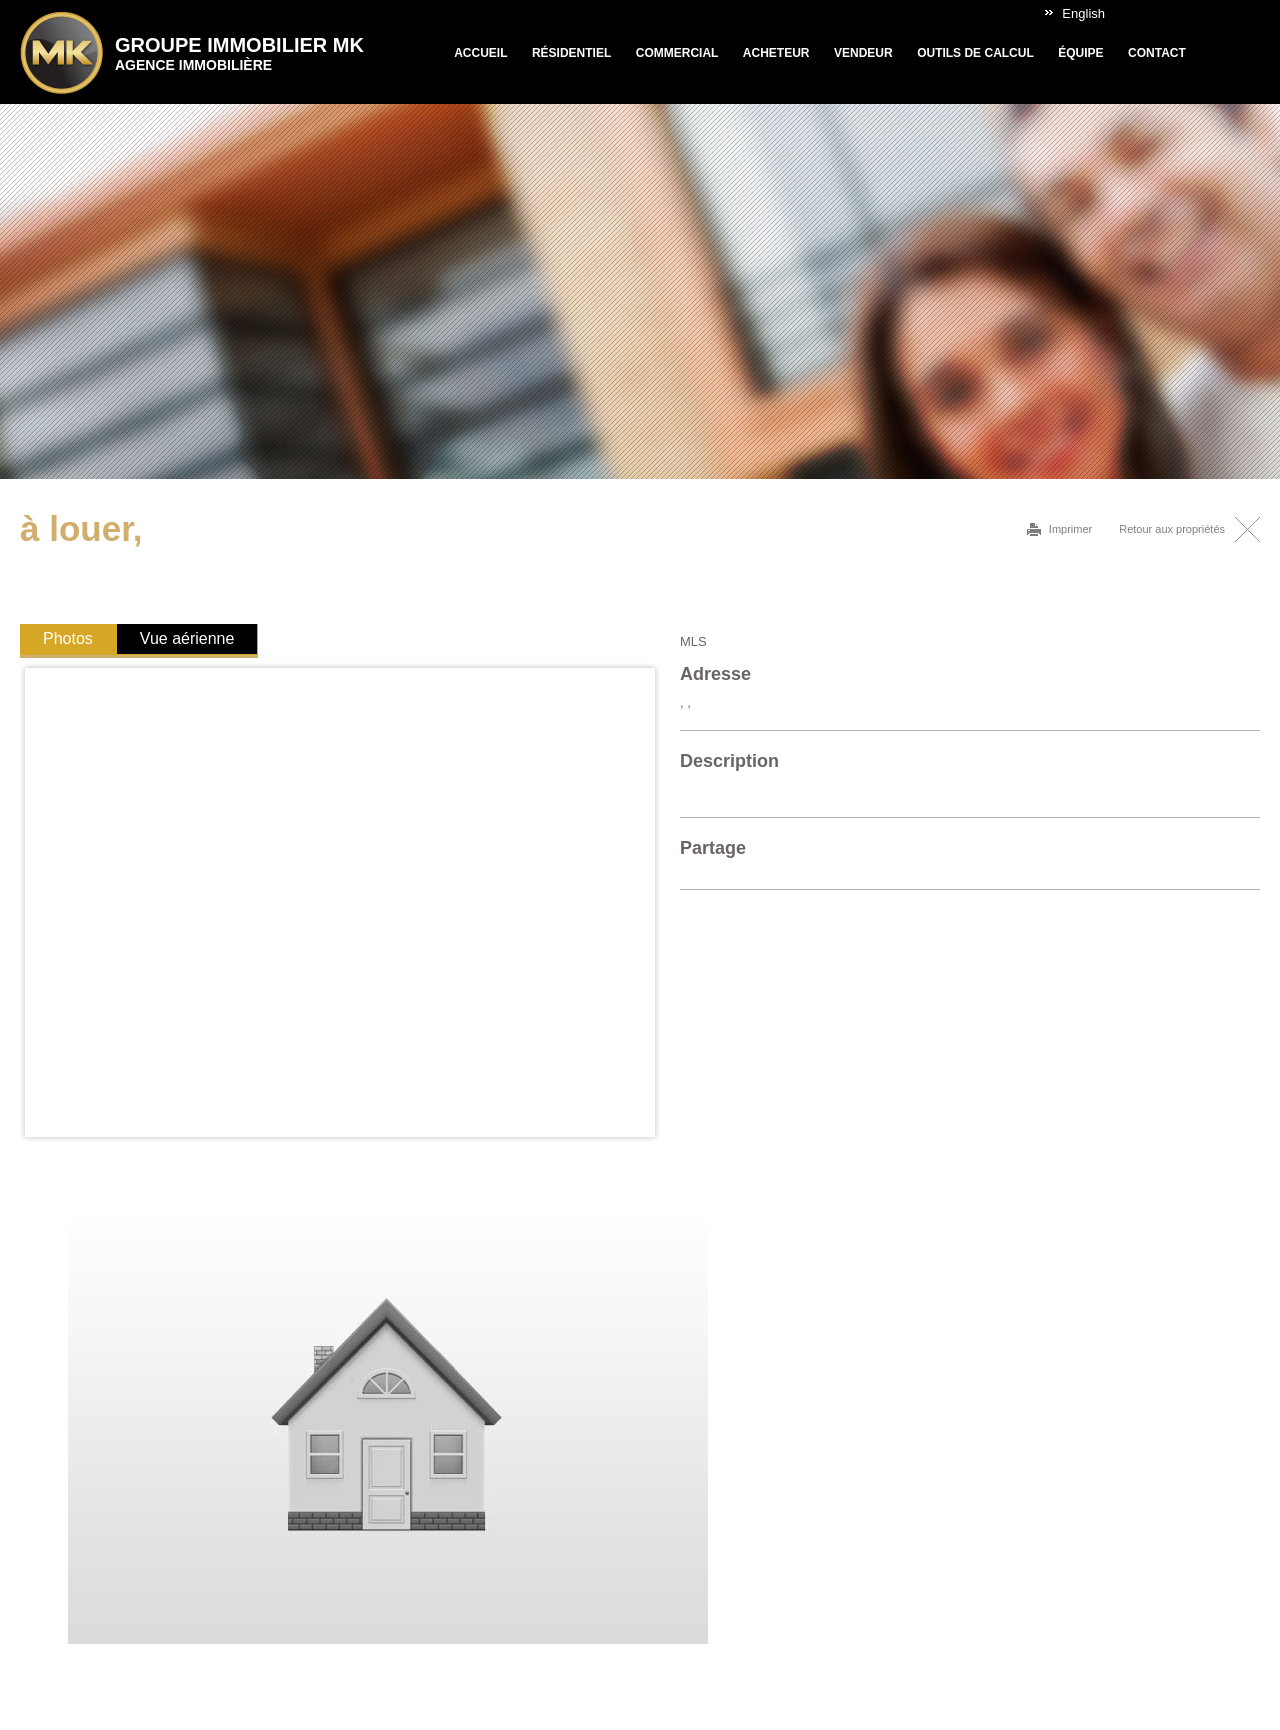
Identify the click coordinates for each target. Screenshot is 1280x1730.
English (1083, 13)
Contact (1157, 53)
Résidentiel (571, 53)
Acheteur (776, 53)
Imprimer (1070, 529)
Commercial (677, 53)
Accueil (480, 53)
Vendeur (863, 53)
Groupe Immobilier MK (239, 53)
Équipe (1080, 53)
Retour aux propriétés (1172, 529)
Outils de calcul (975, 53)
